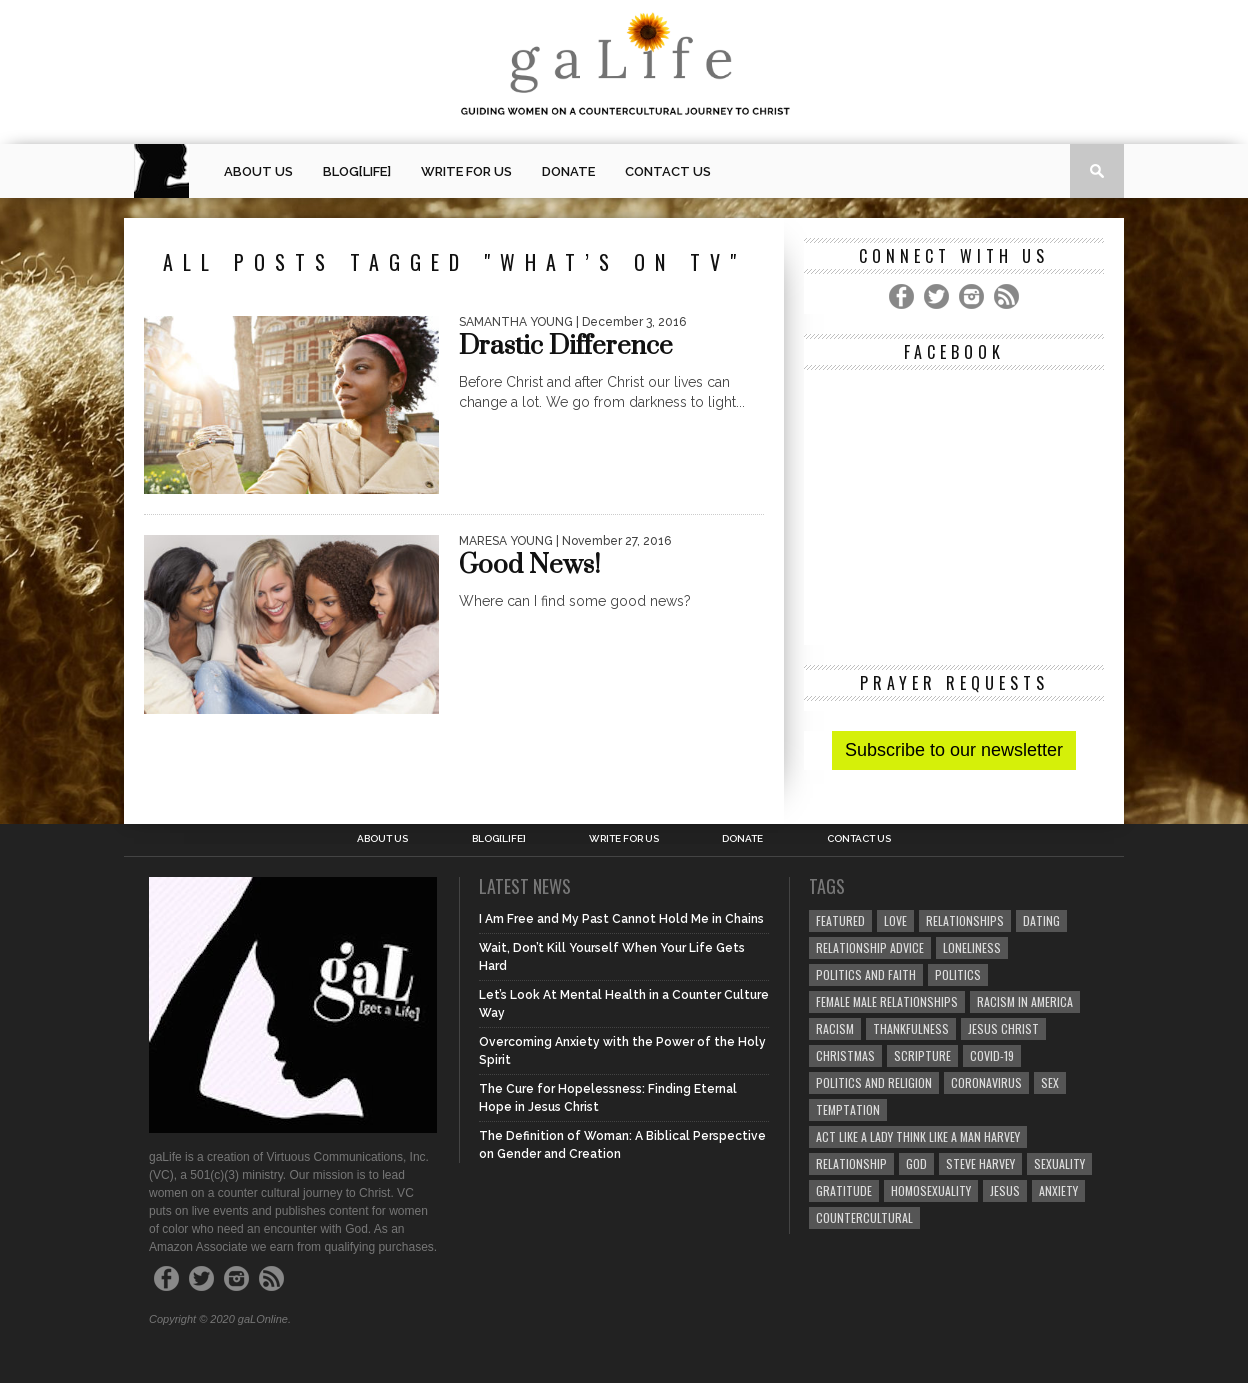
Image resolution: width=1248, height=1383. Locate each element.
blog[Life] (357, 171)
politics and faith (866, 974)
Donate (568, 171)
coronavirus (986, 1082)
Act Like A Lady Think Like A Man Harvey (918, 1136)
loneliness (972, 947)
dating (1041, 920)
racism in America (1025, 1001)
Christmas (845, 1055)
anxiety (1058, 1190)
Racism (835, 1028)
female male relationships (887, 1001)
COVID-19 (992, 1055)
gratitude (844, 1190)
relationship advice (870, 947)
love (895, 920)
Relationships (965, 920)
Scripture (922, 1055)
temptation (848, 1109)
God (916, 1163)
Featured (840, 920)
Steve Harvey (980, 1163)
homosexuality (931, 1190)
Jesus (1005, 1190)
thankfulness (911, 1028)
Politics (958, 974)
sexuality (1059, 1163)
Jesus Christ (1003, 1028)
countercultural (864, 1217)
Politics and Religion (874, 1082)
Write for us (466, 171)
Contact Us (668, 171)
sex (1050, 1082)
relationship (851, 1163)
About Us (258, 171)
